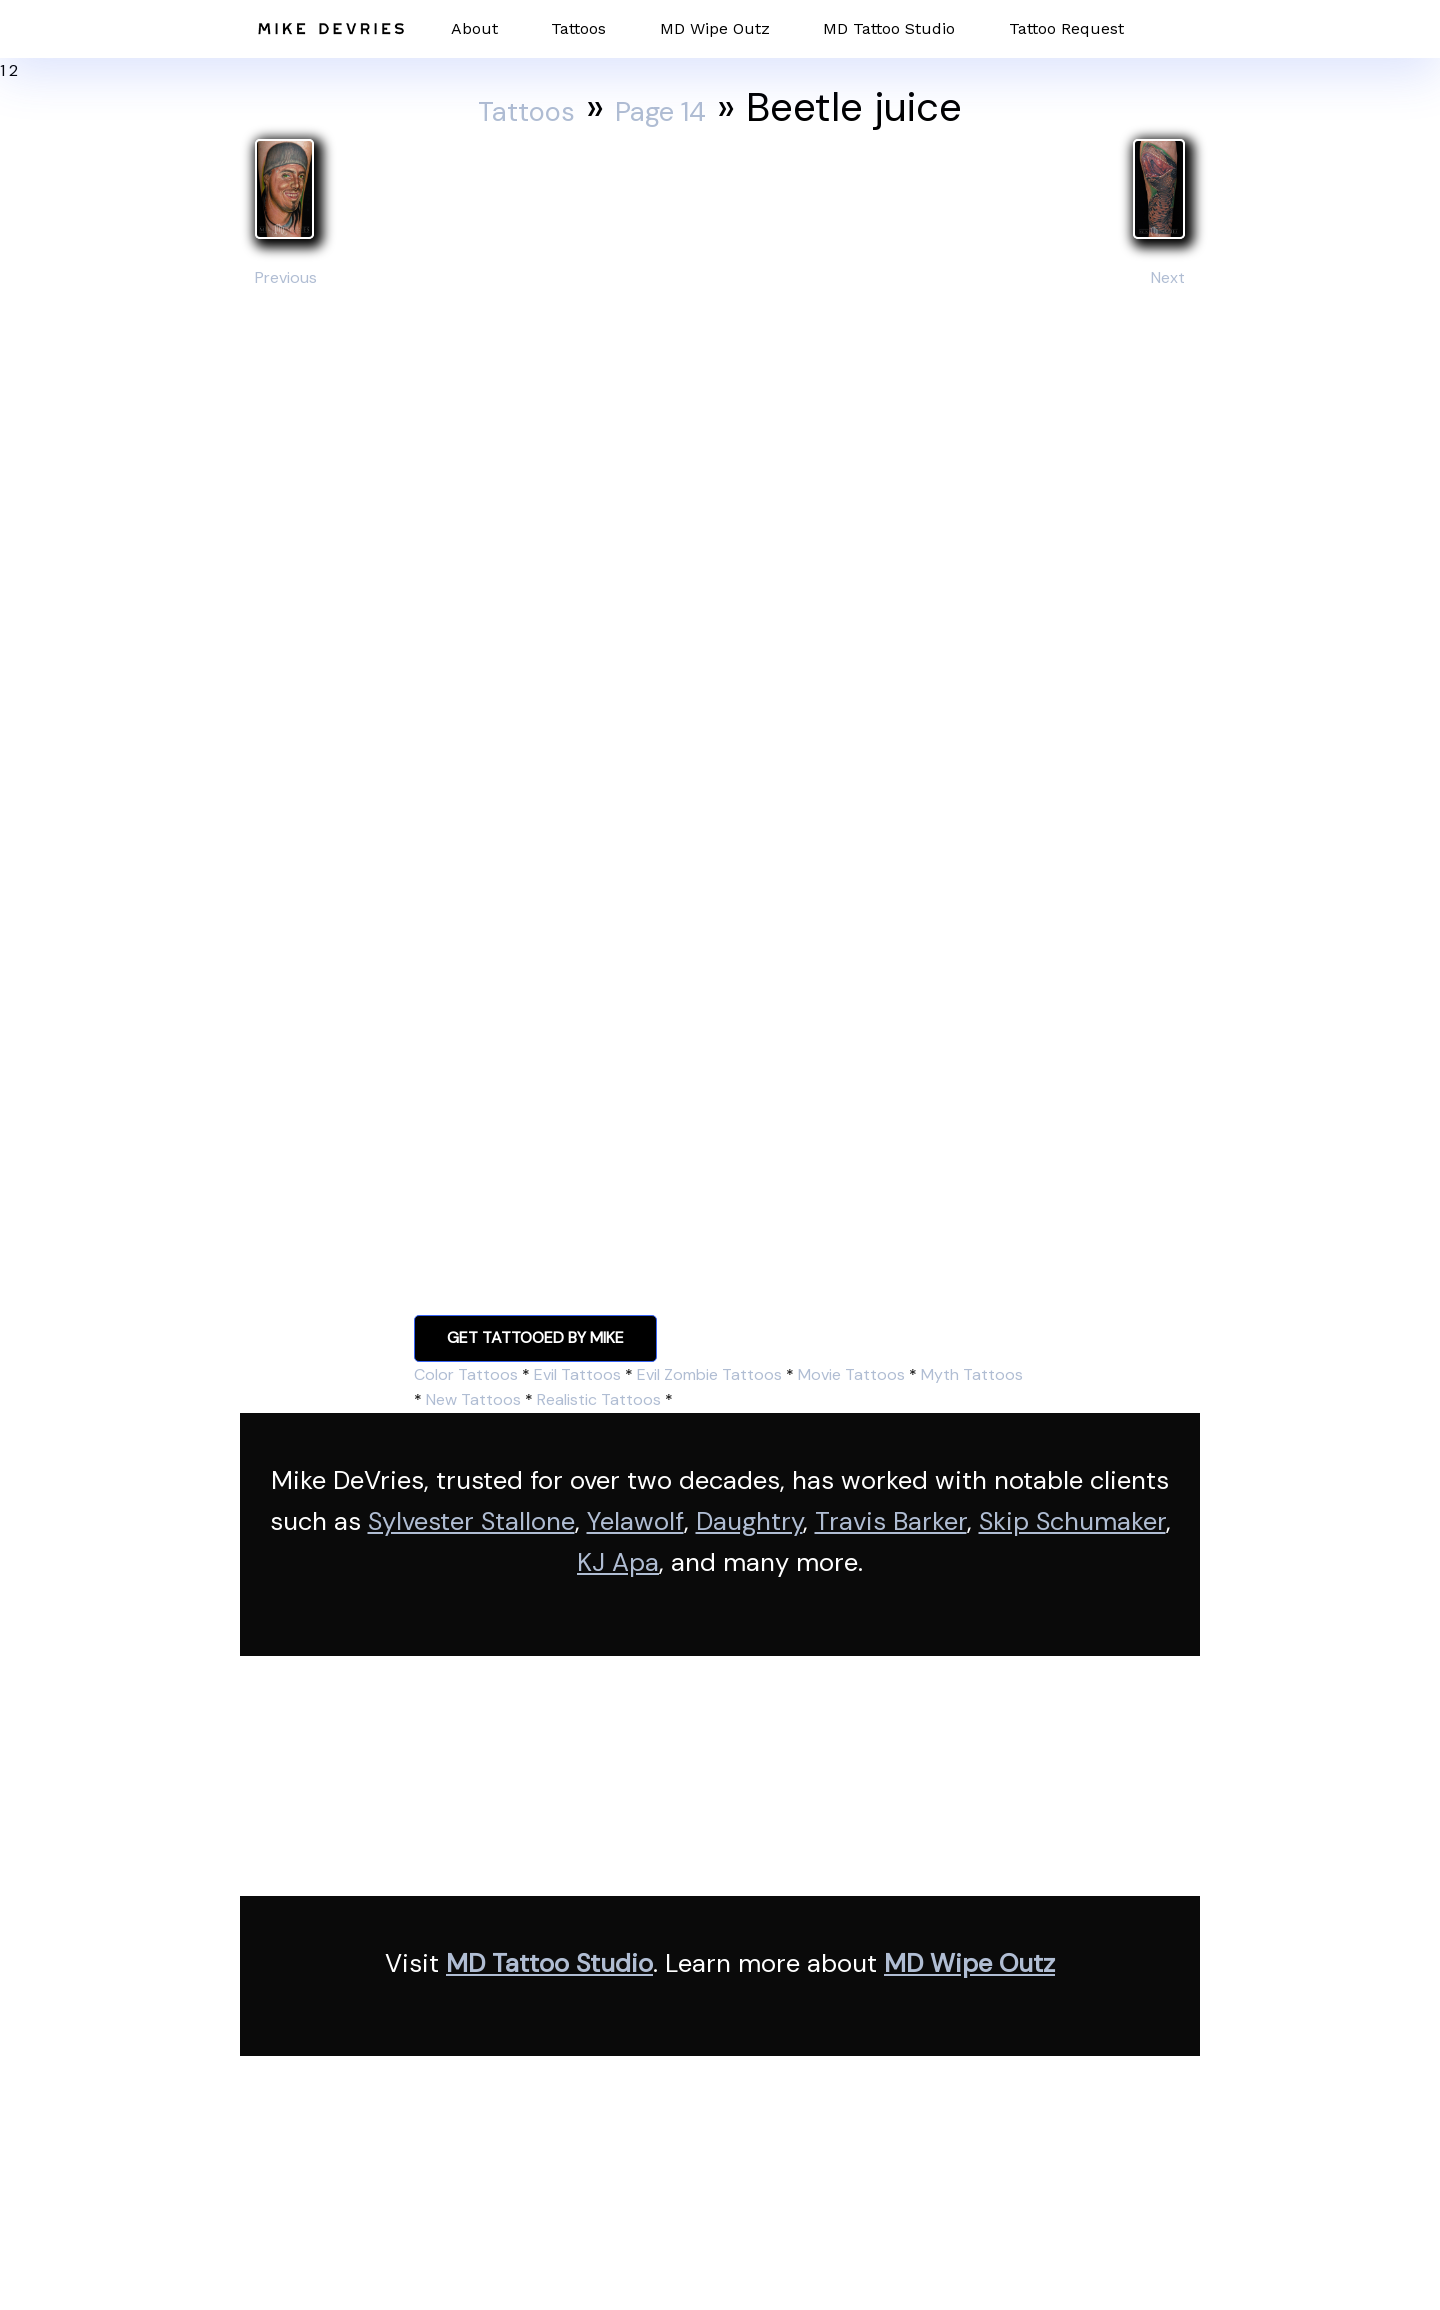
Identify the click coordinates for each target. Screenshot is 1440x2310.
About (474, 28)
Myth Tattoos (972, 1374)
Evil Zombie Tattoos (709, 1374)
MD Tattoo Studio (889, 28)
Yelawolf (635, 1521)
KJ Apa (618, 1562)
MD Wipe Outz (715, 28)
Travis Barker (891, 1521)
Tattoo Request (1066, 28)
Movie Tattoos (851, 1374)
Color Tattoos (466, 1374)
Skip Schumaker (1072, 1521)
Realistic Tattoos (599, 1399)
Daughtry (749, 1521)
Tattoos (578, 28)
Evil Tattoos (577, 1374)
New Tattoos (473, 1399)
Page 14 (682, 107)
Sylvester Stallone (471, 1521)
